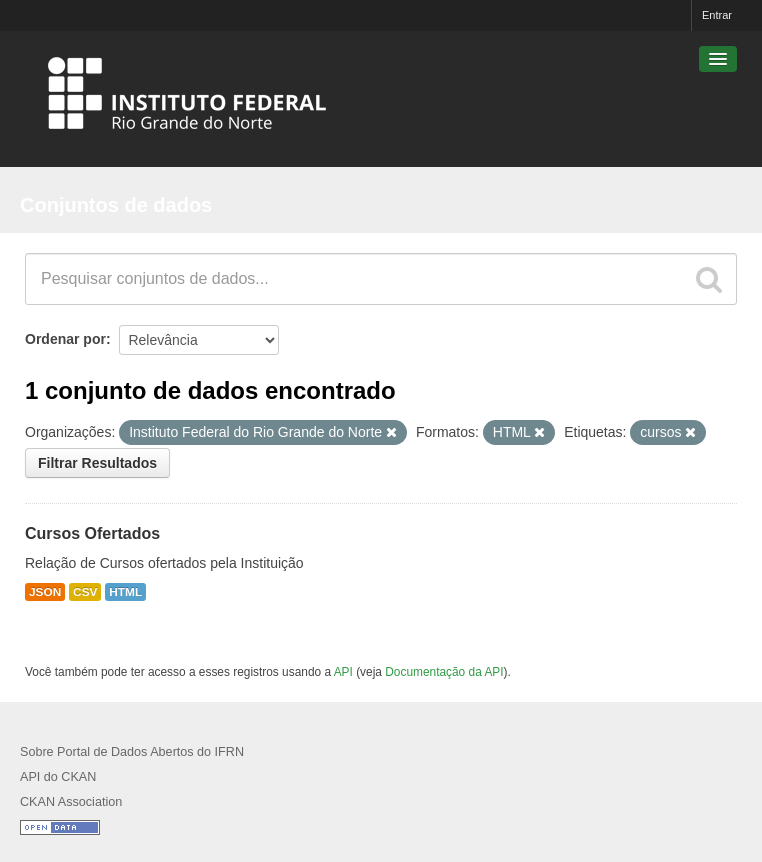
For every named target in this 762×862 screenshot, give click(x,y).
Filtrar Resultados (97, 463)
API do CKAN (58, 777)
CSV (85, 592)
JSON (45, 592)
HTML (125, 592)
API (343, 672)
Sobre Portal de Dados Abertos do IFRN (132, 752)
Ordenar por (65, 339)
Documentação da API (444, 672)
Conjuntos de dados (116, 205)
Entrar (717, 15)
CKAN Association (71, 802)
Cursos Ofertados (92, 533)
